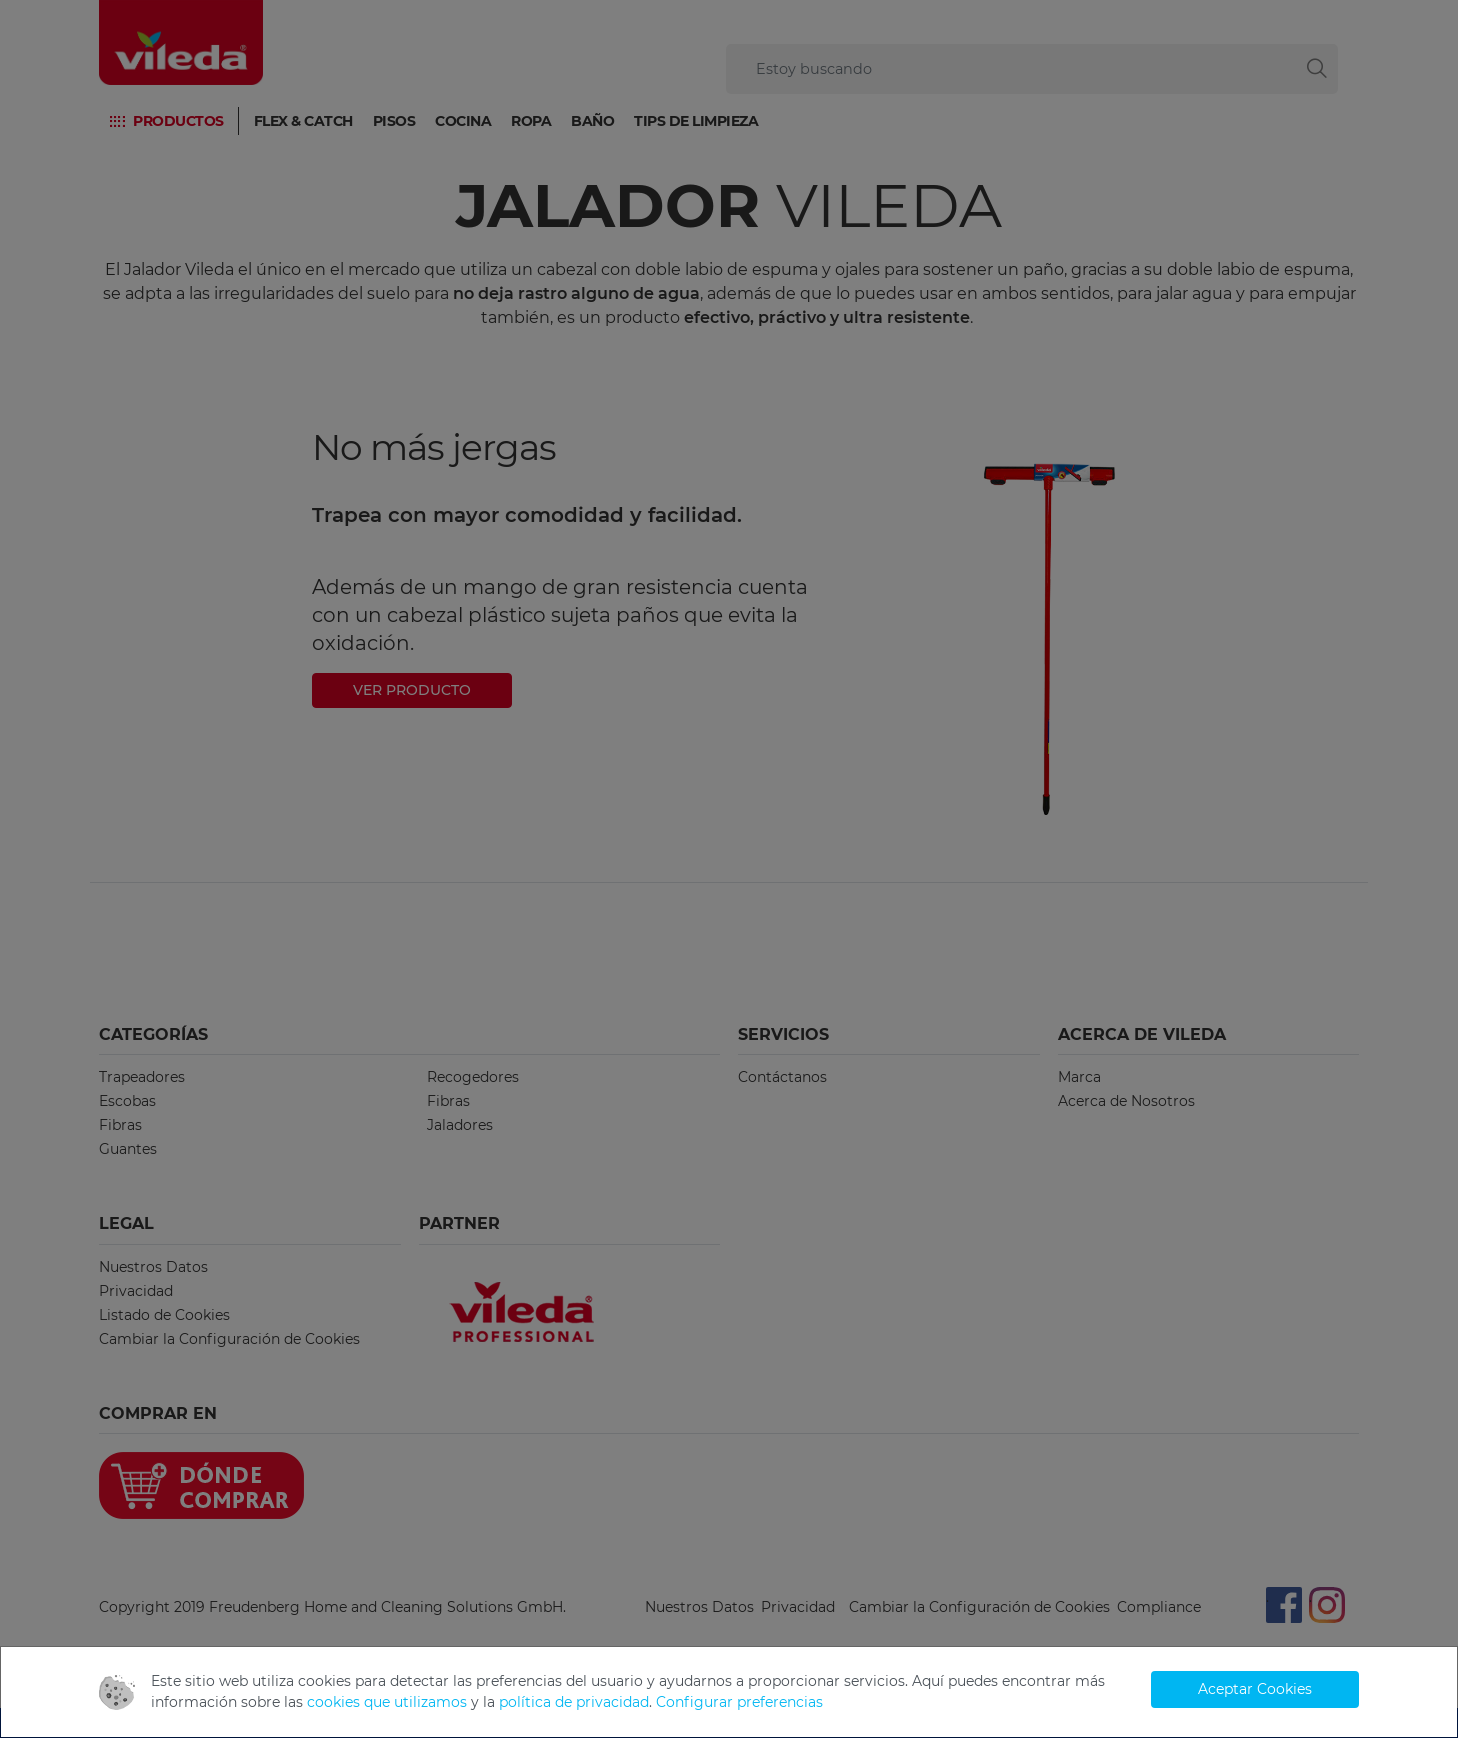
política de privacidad (574, 1702)
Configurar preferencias (739, 1702)
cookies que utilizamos (387, 1702)
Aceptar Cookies (1255, 1689)
